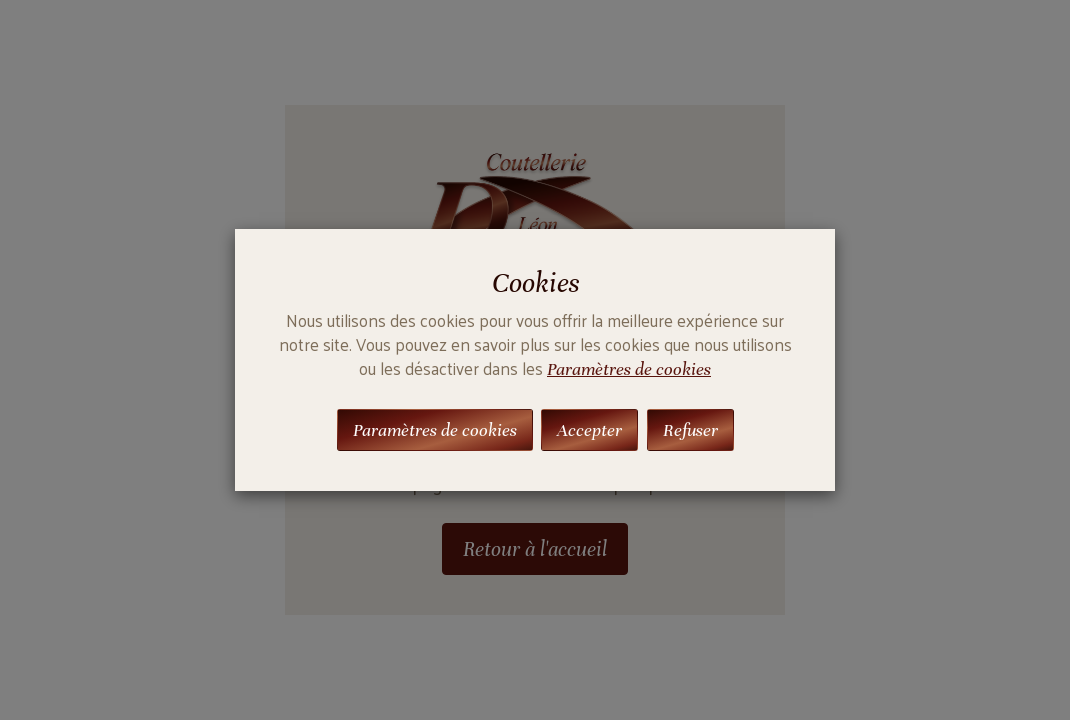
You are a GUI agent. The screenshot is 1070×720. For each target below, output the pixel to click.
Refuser (690, 430)
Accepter (589, 430)
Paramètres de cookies (629, 369)
